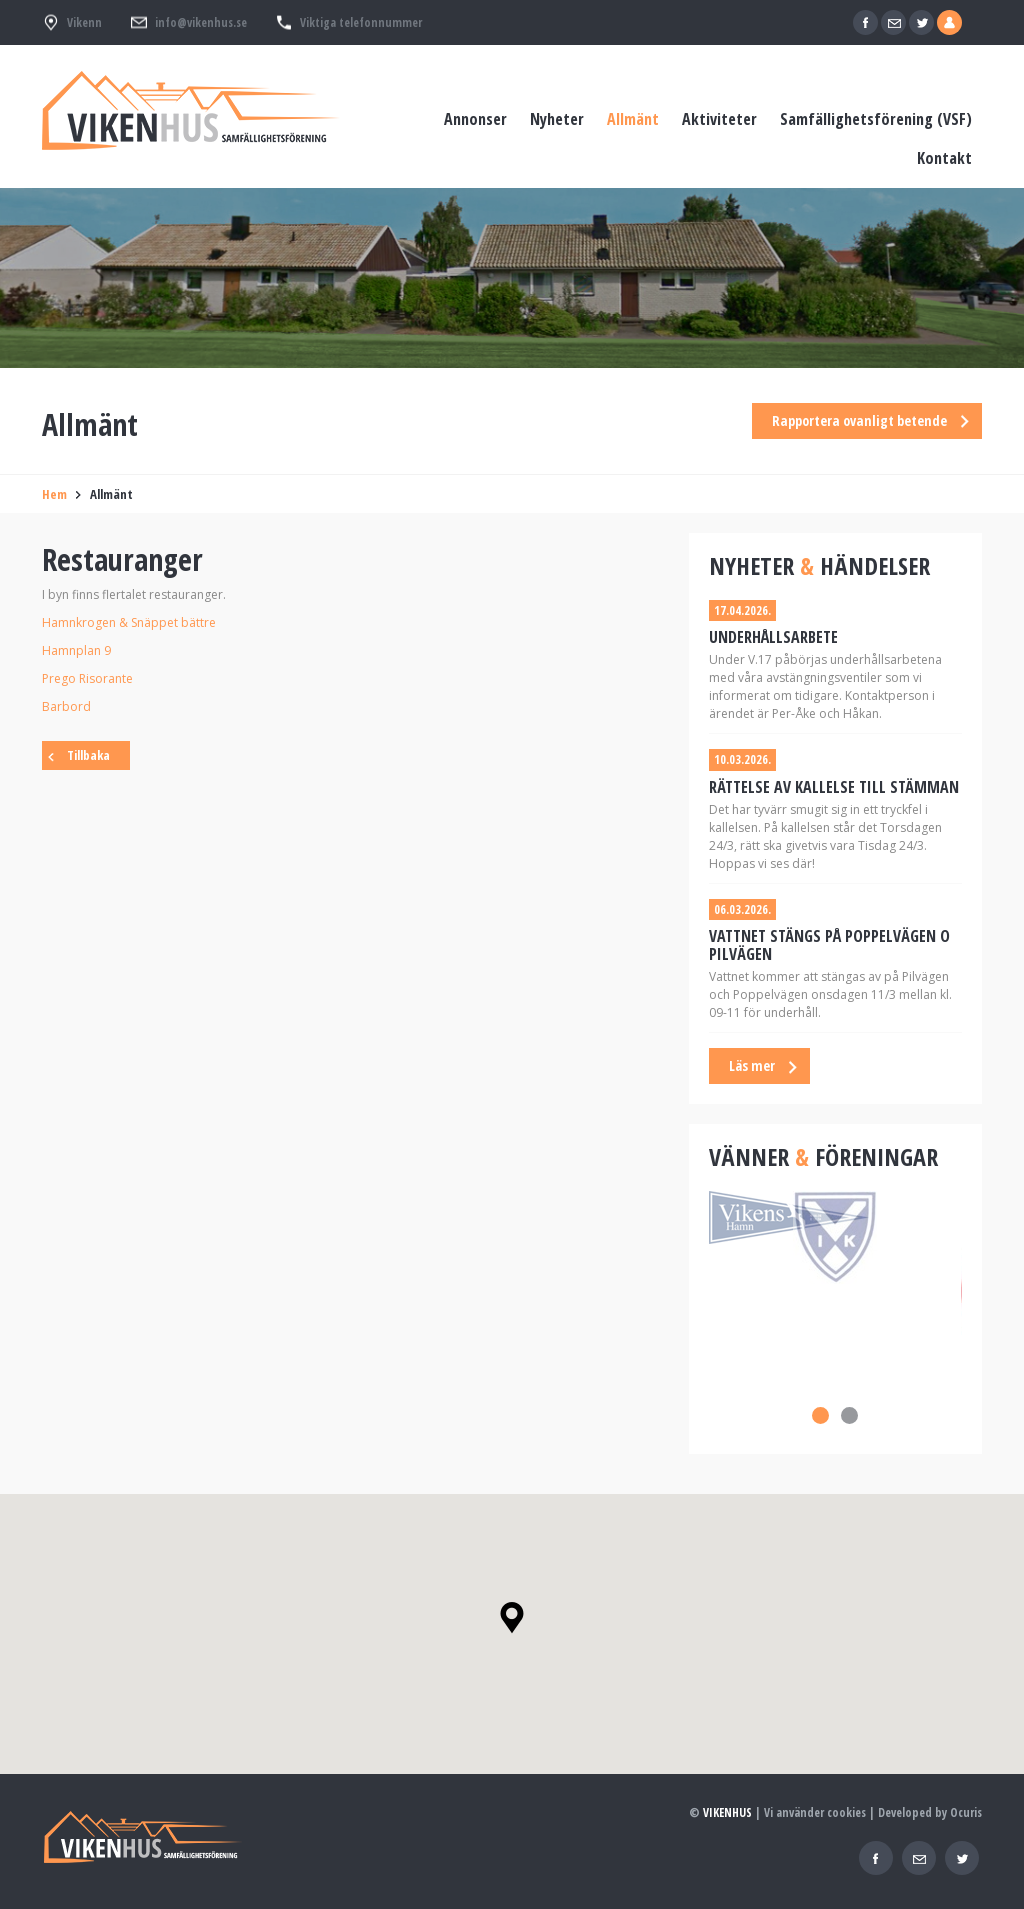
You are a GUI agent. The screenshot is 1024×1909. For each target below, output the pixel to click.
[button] (512, 1618)
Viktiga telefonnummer (361, 22)
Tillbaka (88, 755)
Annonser (475, 119)
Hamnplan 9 (76, 650)
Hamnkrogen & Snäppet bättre (129, 622)
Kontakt (944, 158)
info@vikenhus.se (201, 22)
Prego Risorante (87, 678)
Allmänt (633, 119)
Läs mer (752, 1065)
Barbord (66, 706)
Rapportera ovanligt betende (859, 420)
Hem (54, 494)
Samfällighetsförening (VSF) (876, 119)
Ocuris (966, 1812)
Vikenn (84, 22)
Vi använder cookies (815, 1812)
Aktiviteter (719, 119)
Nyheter (557, 119)
